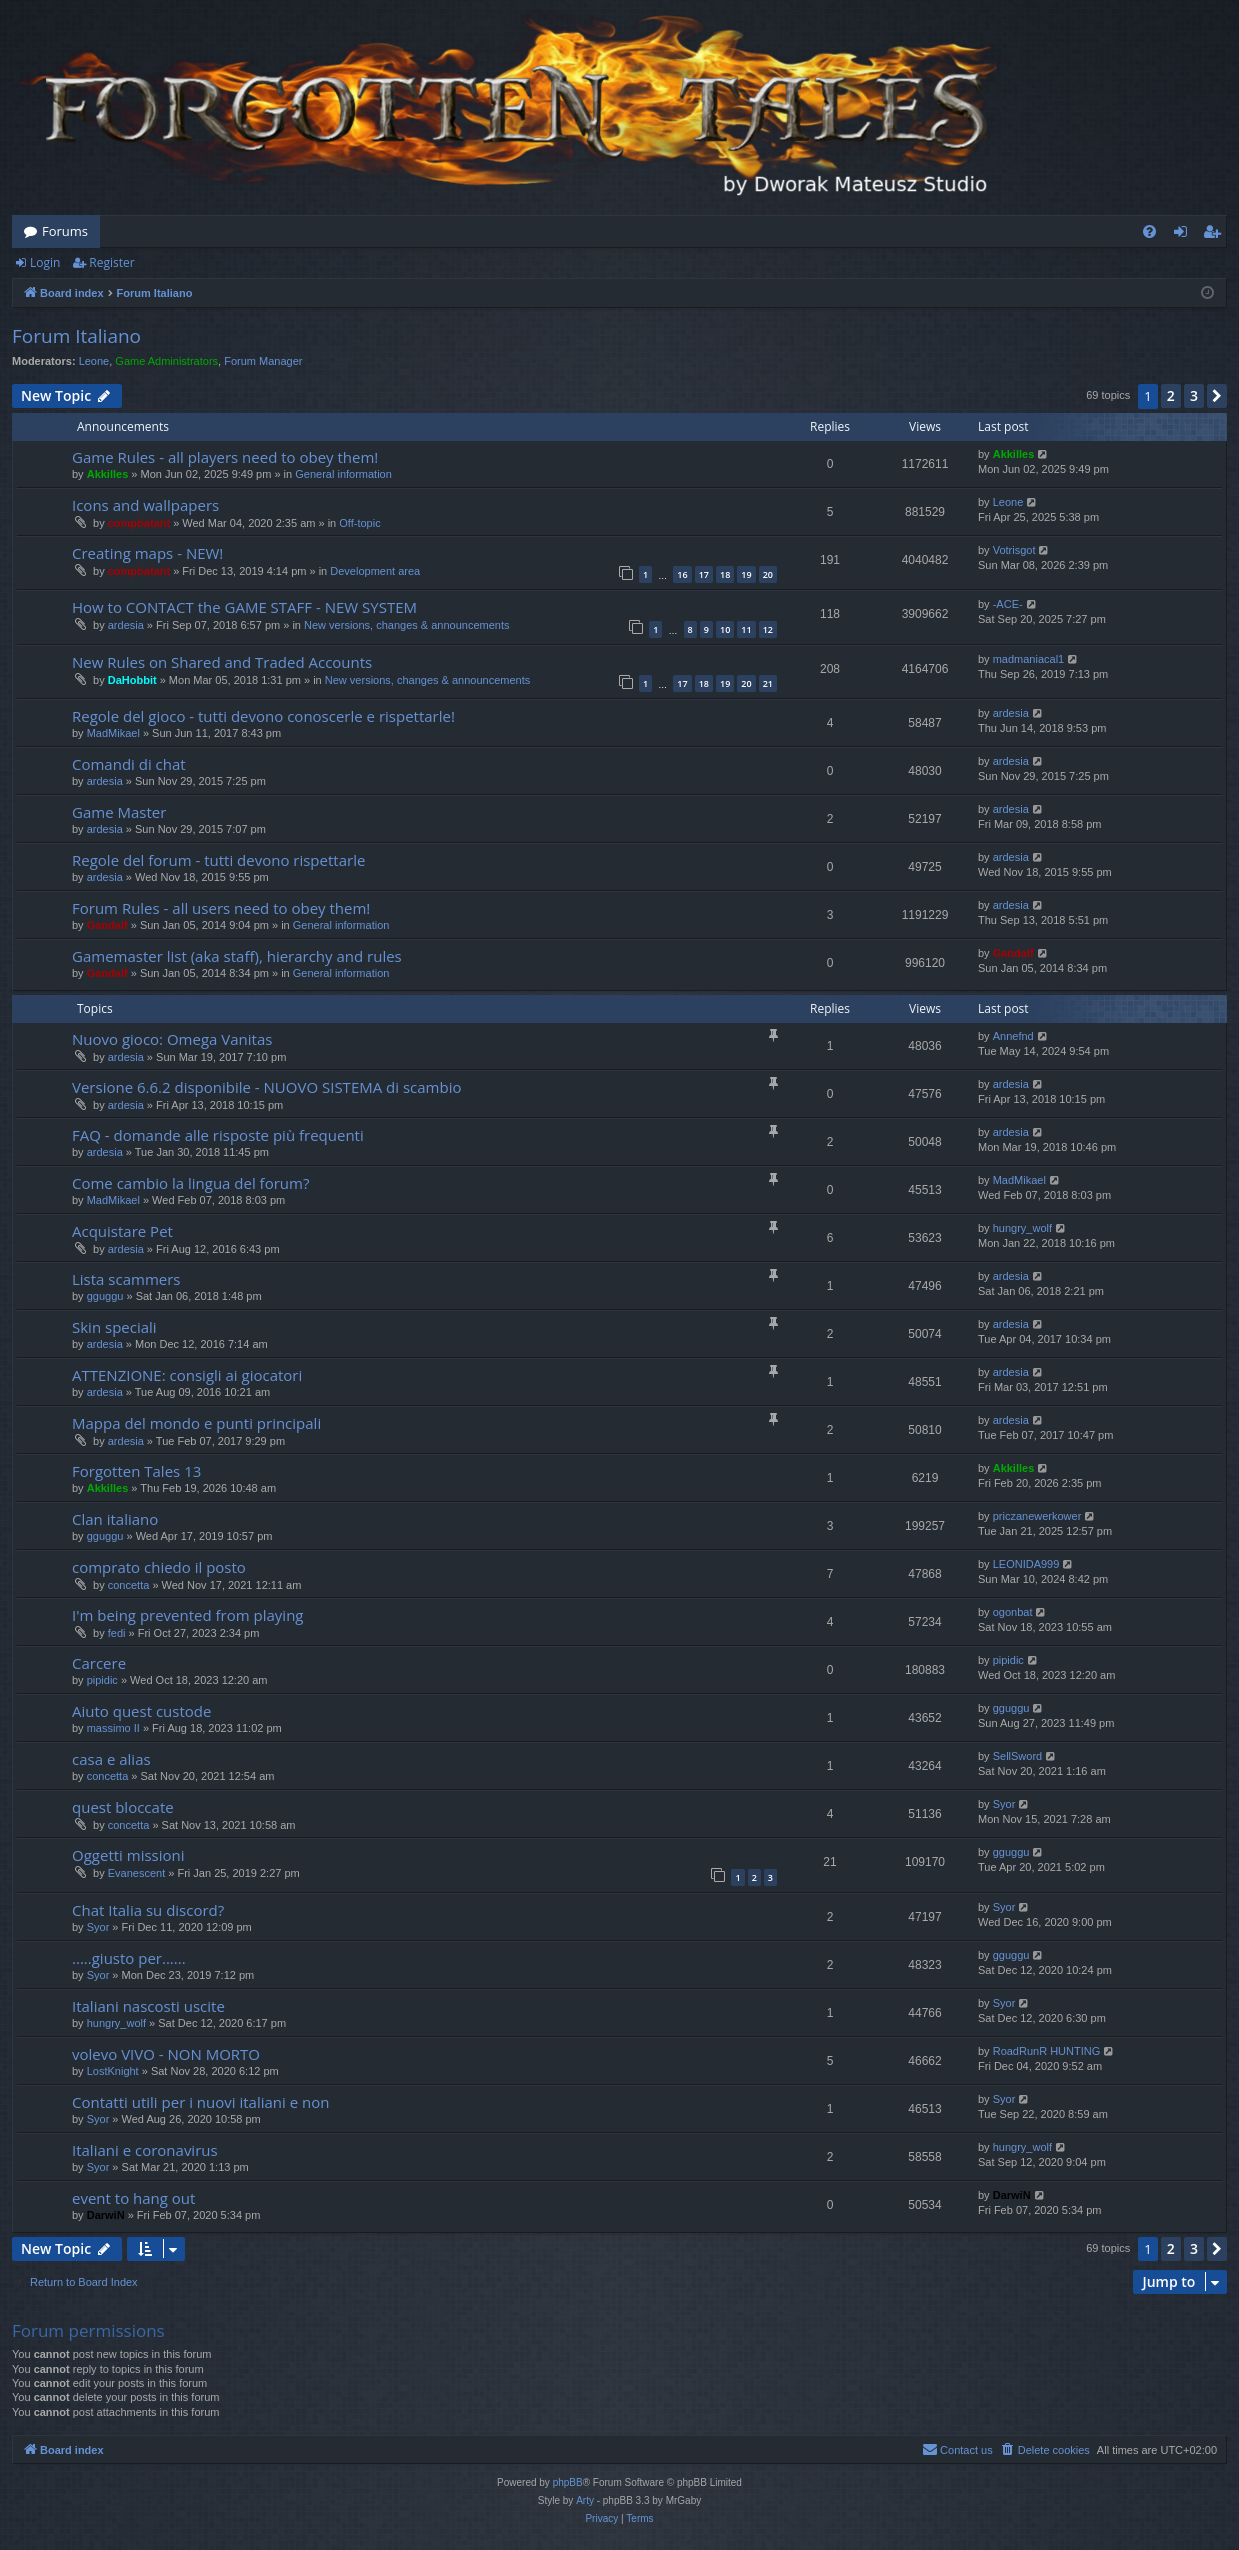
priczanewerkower (1037, 1516)
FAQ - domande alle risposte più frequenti (218, 1135)
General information (343, 474)
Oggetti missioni (128, 1855)
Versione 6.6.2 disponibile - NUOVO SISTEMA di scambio (267, 1087)
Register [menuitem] (1216, 235)
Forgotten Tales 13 (136, 1471)
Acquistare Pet (122, 1231)
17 (704, 574)
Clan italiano (115, 1519)
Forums (65, 231)
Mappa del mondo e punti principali (196, 1423)
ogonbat (1013, 1612)
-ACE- (1008, 604)
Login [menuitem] (1184, 235)
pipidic (102, 1680)
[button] (1217, 396)
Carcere (99, 1663)
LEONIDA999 (1026, 1564)
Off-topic (359, 523)
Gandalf (107, 925)
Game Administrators (166, 361)
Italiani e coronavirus (145, 2150)
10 (725, 629)
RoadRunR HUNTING (1047, 2051)
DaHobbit (132, 680)
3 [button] (1194, 395)
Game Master (119, 812)
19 (746, 574)
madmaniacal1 (1029, 659)
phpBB (568, 2482)
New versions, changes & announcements (406, 625)
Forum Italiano (76, 336)
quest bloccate (123, 1807)
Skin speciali (114, 1327)
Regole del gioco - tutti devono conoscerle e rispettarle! (263, 716)
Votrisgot (1014, 550)
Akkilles (108, 474)
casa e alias (111, 1759)
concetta (129, 1585)
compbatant (139, 523)
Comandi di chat (129, 764)
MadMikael (113, 733)
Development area (375, 571)
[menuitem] (1149, 231)
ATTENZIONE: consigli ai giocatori (187, 1375)
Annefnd (1013, 1036)
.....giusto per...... (129, 1958)
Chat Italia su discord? (148, 1910)
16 (682, 574)
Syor (1004, 1804)
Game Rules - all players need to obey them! (225, 457)
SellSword (1018, 1756)
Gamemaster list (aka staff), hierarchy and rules (237, 956)
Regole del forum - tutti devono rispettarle (218, 860)
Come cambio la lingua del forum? (190, 1183)
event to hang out (133, 2198)
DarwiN (106, 2215)
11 (746, 629)
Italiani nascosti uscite (148, 2006)
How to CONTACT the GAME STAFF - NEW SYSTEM (244, 607)
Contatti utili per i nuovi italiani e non (200, 2102)
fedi (117, 1633)
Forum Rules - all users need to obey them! (221, 908)
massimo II (113, 1728)
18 (725, 574)
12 (768, 629)
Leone (94, 361)
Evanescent (136, 1873)
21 (768, 683)
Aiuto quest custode (141, 1711)
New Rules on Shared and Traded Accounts (222, 662)
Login (45, 262)
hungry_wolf (1022, 1228)
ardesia (126, 625)
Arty (585, 2500)
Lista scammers (126, 1279)
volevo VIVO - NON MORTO (166, 2054)
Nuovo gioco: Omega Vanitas (172, 1039)
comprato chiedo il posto (159, 1567)
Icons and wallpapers (145, 505)
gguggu (105, 1296)
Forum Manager (263, 361)
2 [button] (1171, 395)
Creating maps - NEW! (147, 553)
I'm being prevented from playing (188, 1615)
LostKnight (113, 2071)
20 (768, 574)
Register (111, 262)
